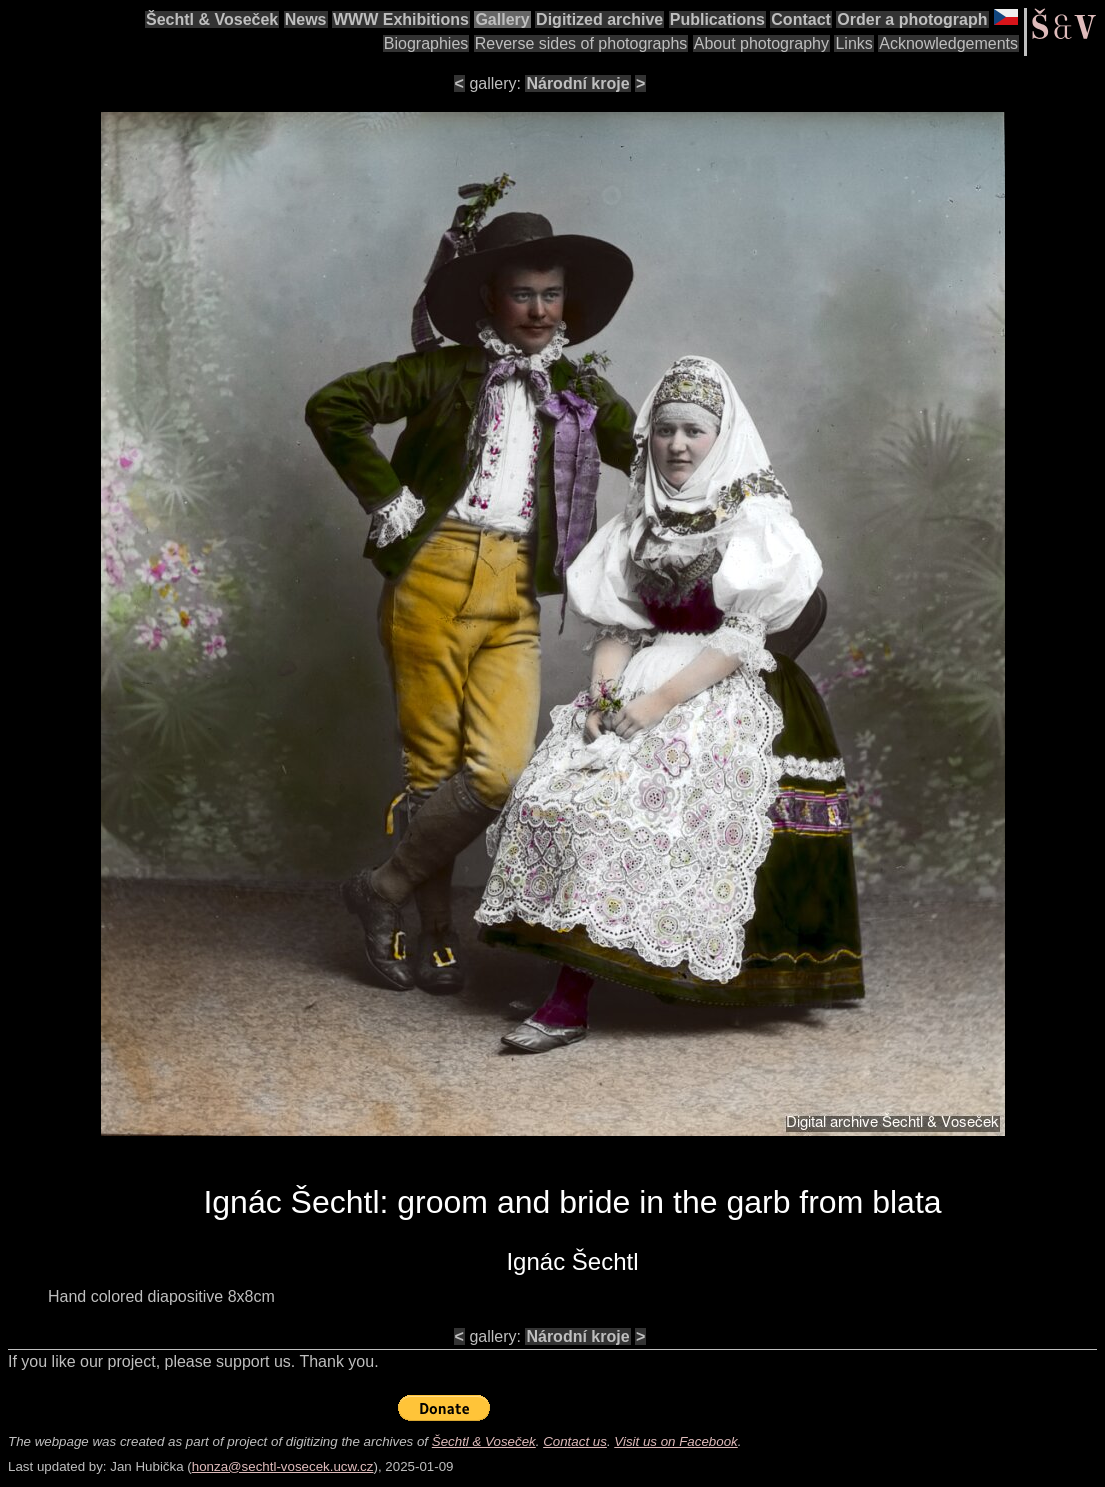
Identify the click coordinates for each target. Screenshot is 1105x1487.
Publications (717, 19)
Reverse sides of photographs (581, 43)
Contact (801, 19)
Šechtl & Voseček (212, 19)
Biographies (426, 43)
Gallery (502, 19)
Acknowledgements (948, 43)
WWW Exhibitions (401, 19)
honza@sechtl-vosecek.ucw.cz (283, 1466)
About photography (761, 43)
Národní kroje (577, 83)
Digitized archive (599, 19)
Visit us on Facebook (675, 1441)
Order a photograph (912, 19)
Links (853, 43)
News (306, 19)
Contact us (575, 1441)
